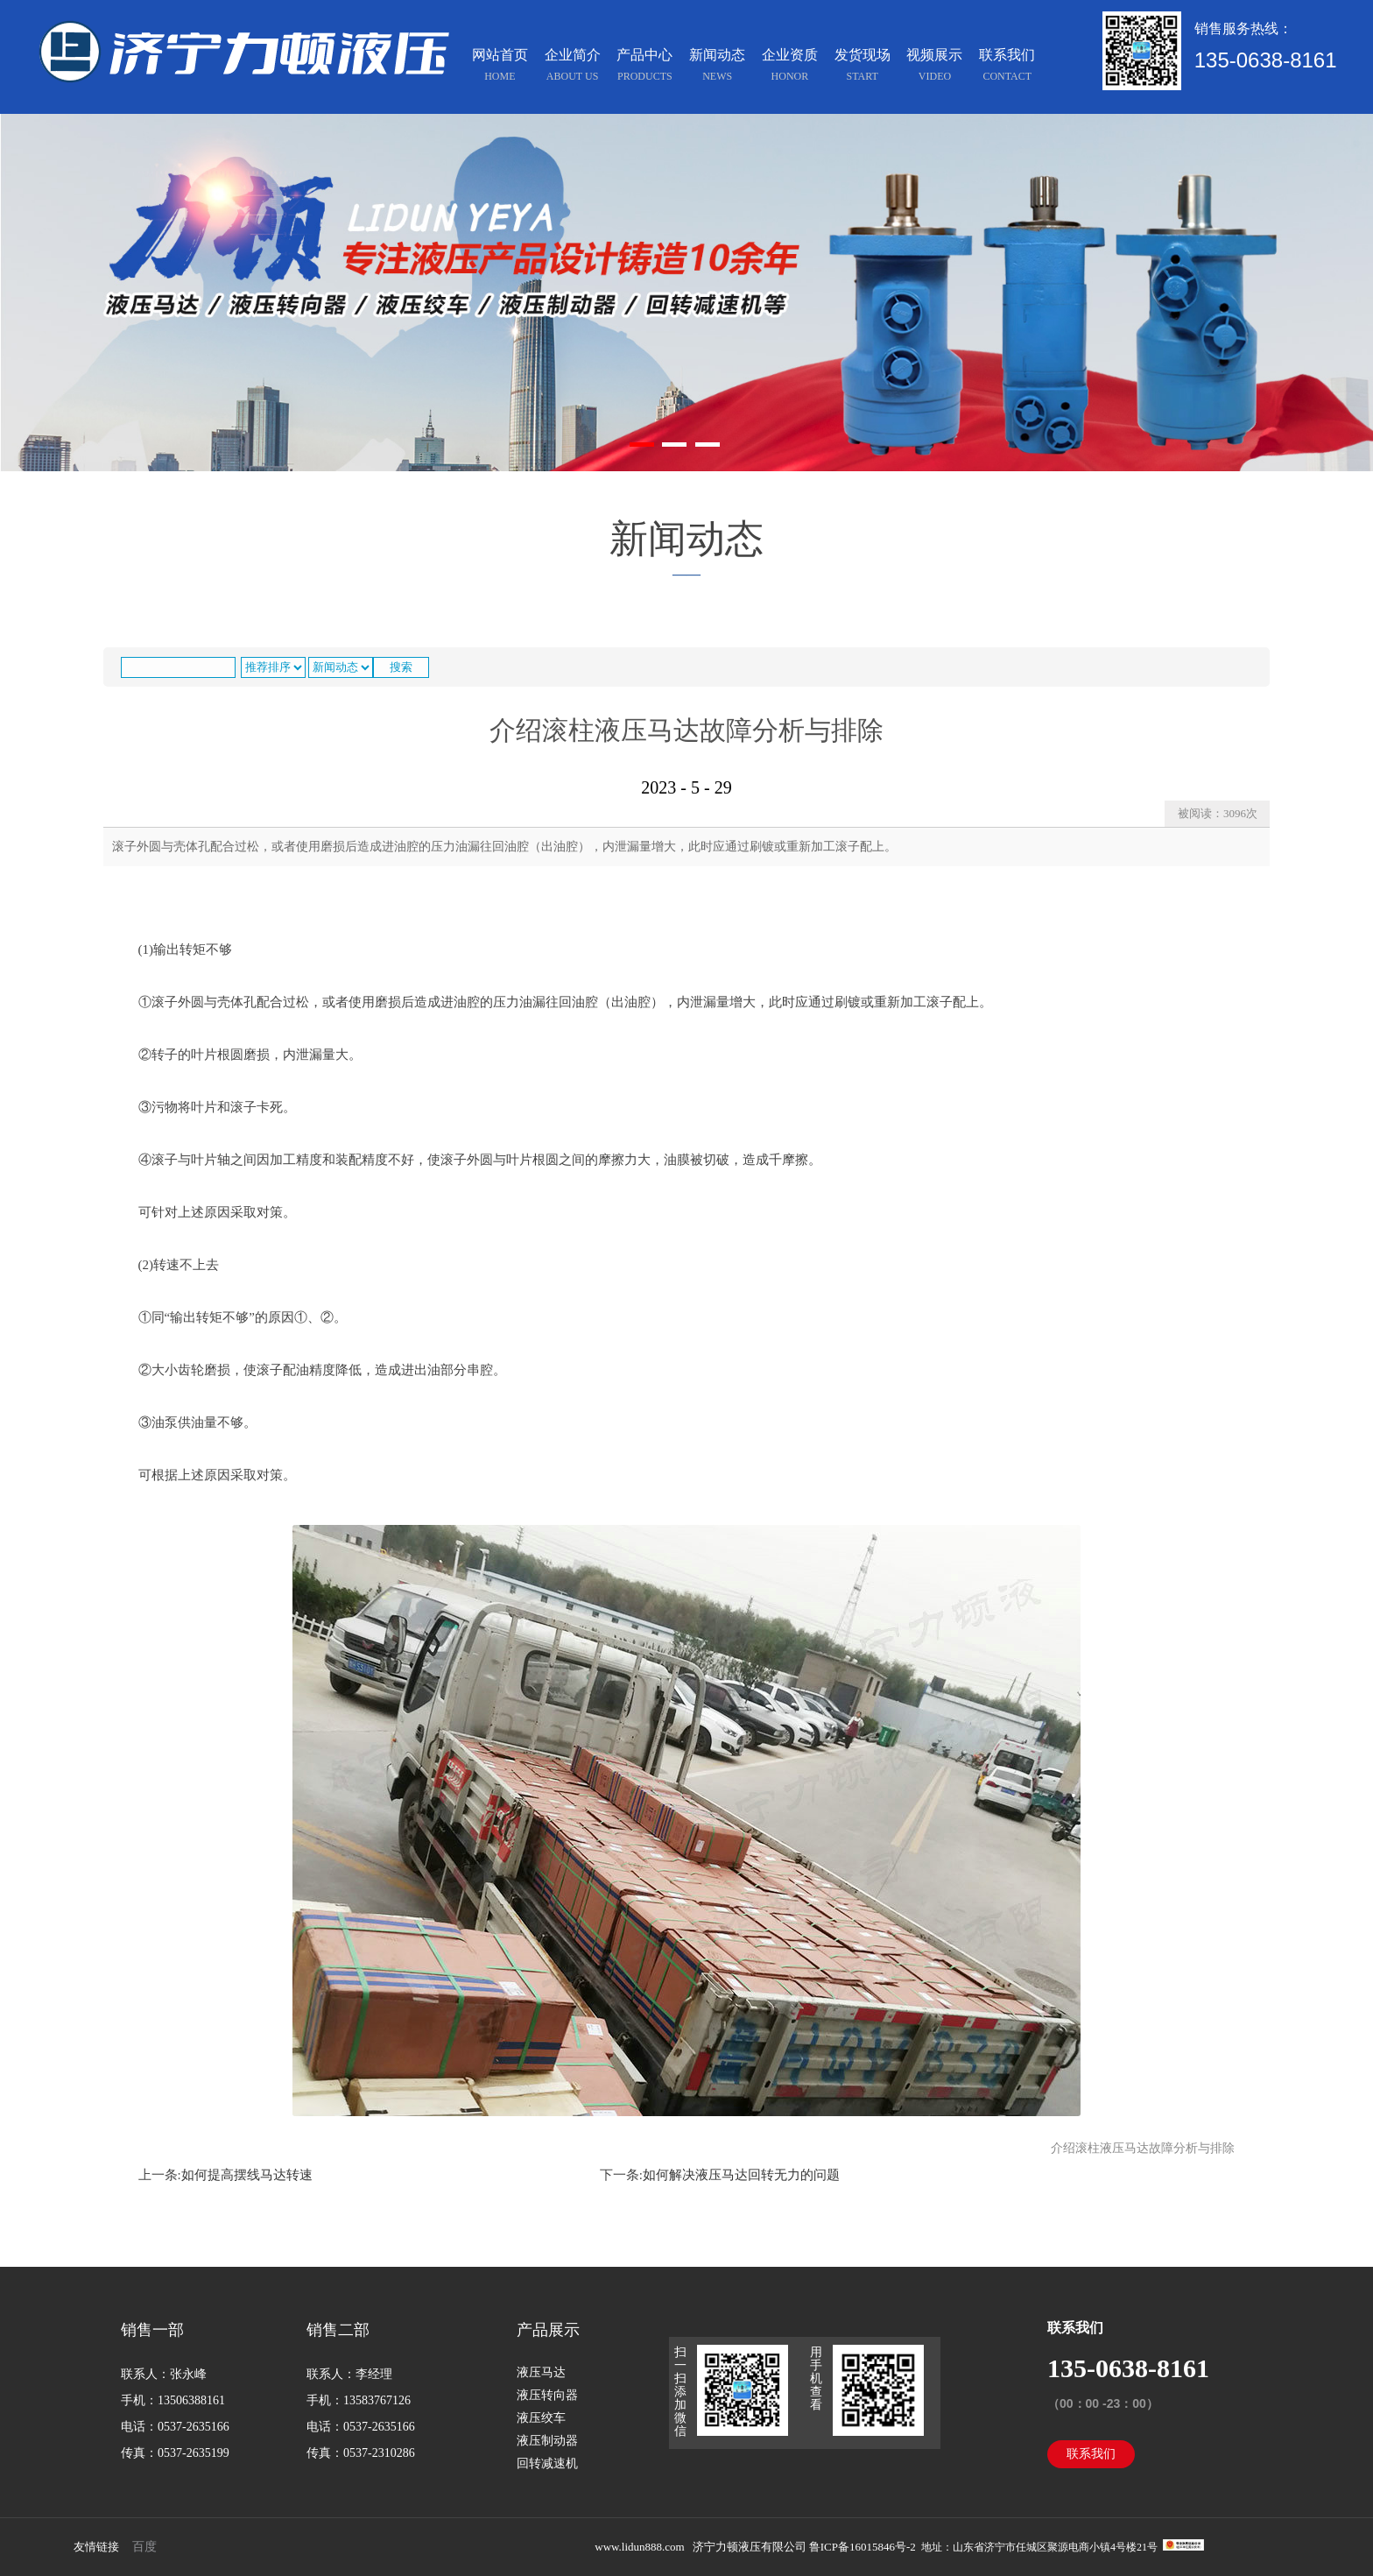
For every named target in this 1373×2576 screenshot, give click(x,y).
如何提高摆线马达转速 (247, 2175)
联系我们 (1007, 67)
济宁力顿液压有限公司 (749, 2546)
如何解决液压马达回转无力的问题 (741, 2175)
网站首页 (500, 67)
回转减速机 (547, 2463)
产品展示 (548, 2330)
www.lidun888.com (639, 2546)
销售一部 (152, 2330)
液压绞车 (541, 2417)
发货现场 (862, 67)
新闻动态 (717, 67)
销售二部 (338, 2330)
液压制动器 (547, 2440)
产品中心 (644, 67)
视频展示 (934, 67)
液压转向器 (547, 2395)
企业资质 (790, 67)
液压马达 (541, 2372)
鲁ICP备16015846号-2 (864, 2546)
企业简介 (573, 67)
